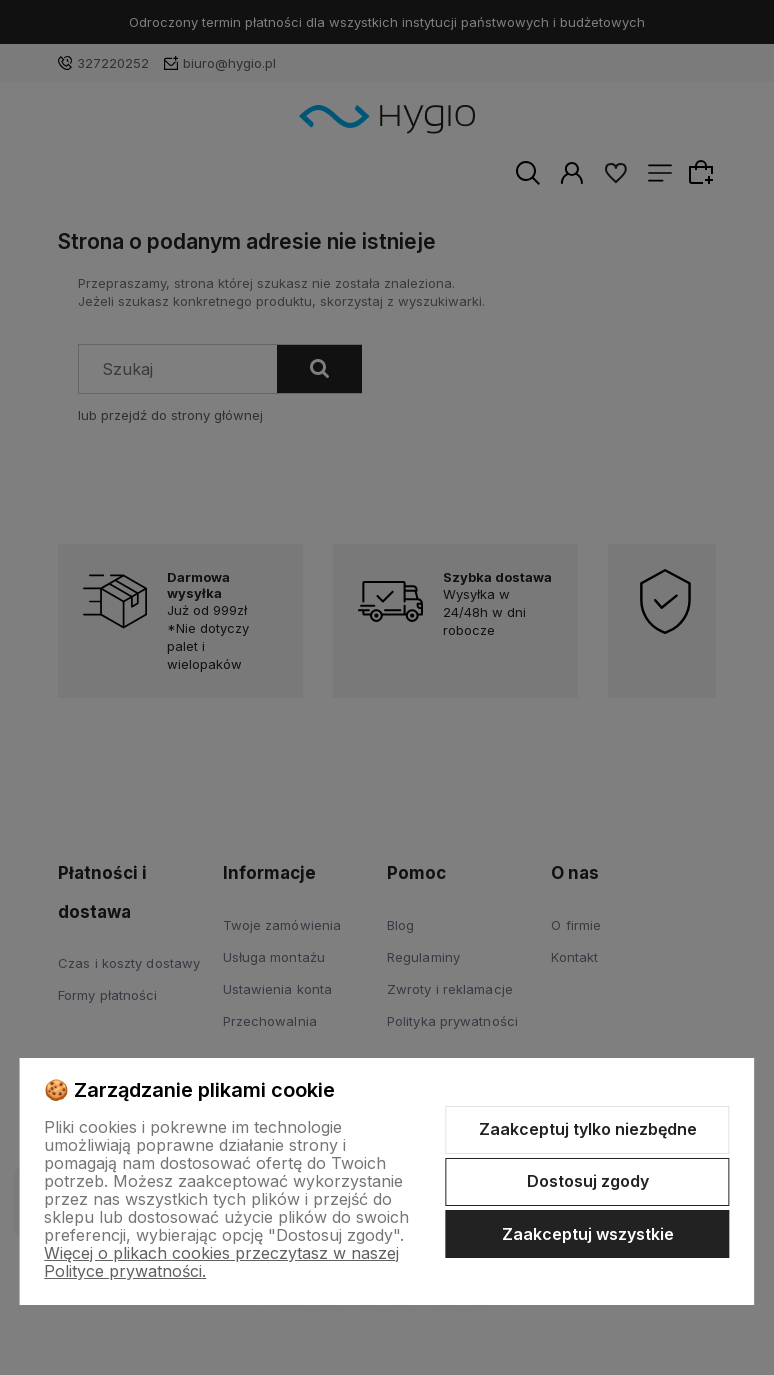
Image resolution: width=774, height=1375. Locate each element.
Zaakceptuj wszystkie (588, 1234)
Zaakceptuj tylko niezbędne (588, 1129)
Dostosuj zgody (588, 1181)
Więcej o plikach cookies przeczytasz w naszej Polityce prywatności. (221, 1262)
